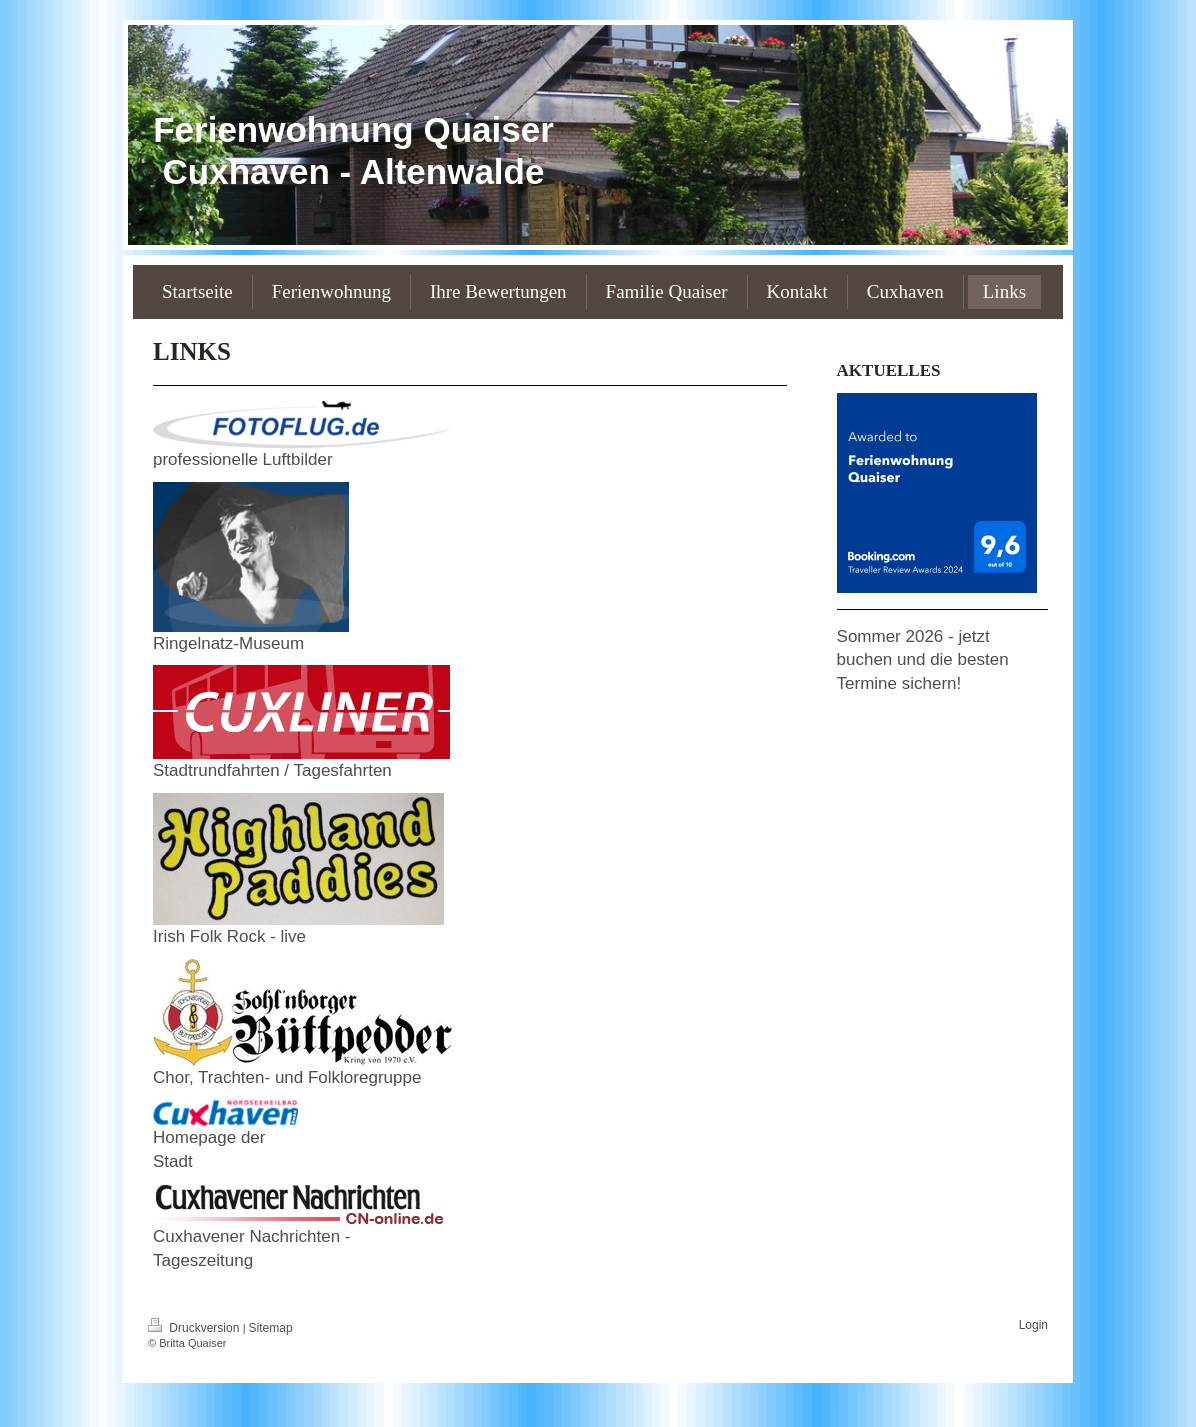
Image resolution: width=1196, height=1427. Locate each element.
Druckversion (195, 1328)
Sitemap (271, 1328)
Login (1033, 1325)
